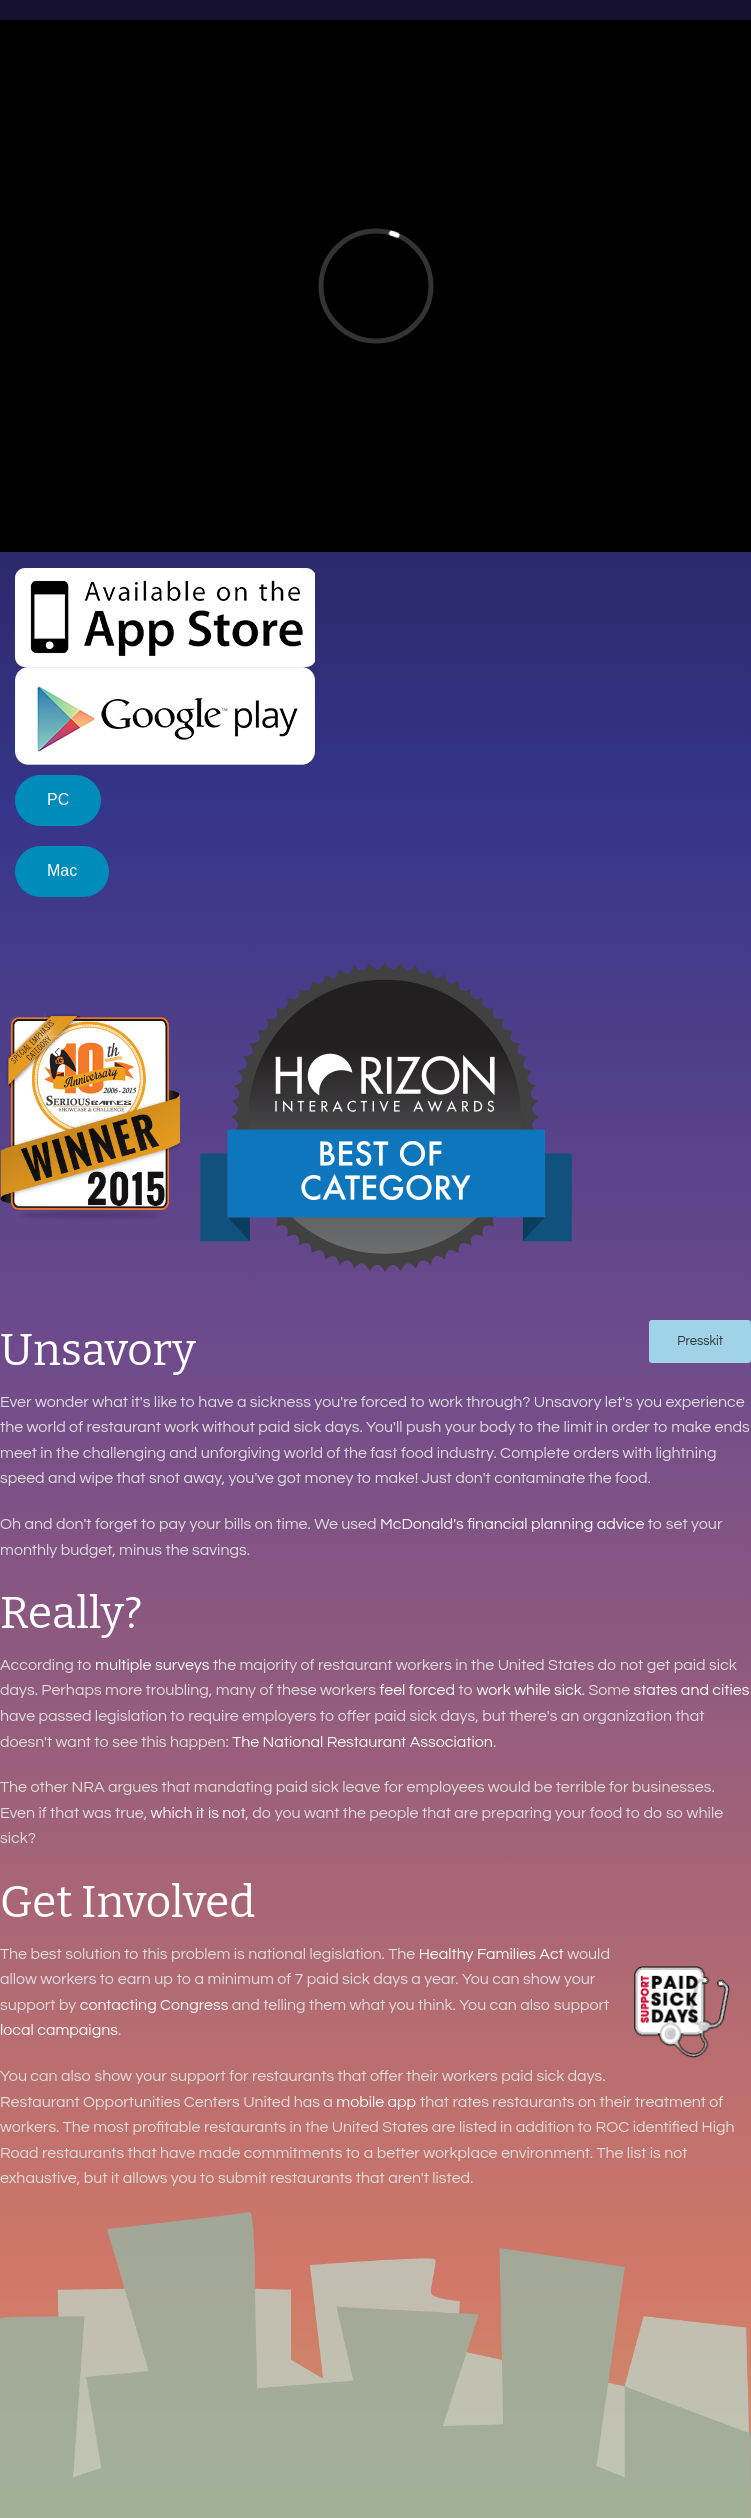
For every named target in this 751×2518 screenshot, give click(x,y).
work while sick (528, 1690)
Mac (62, 870)
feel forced (417, 1690)
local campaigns (59, 2030)
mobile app (376, 2102)
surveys (182, 1665)
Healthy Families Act (491, 1954)
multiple (123, 1665)
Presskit (700, 1341)
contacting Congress (154, 2005)
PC (58, 799)
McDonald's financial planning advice (512, 1524)
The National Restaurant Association (362, 1742)
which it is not (198, 1813)
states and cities (691, 1690)
